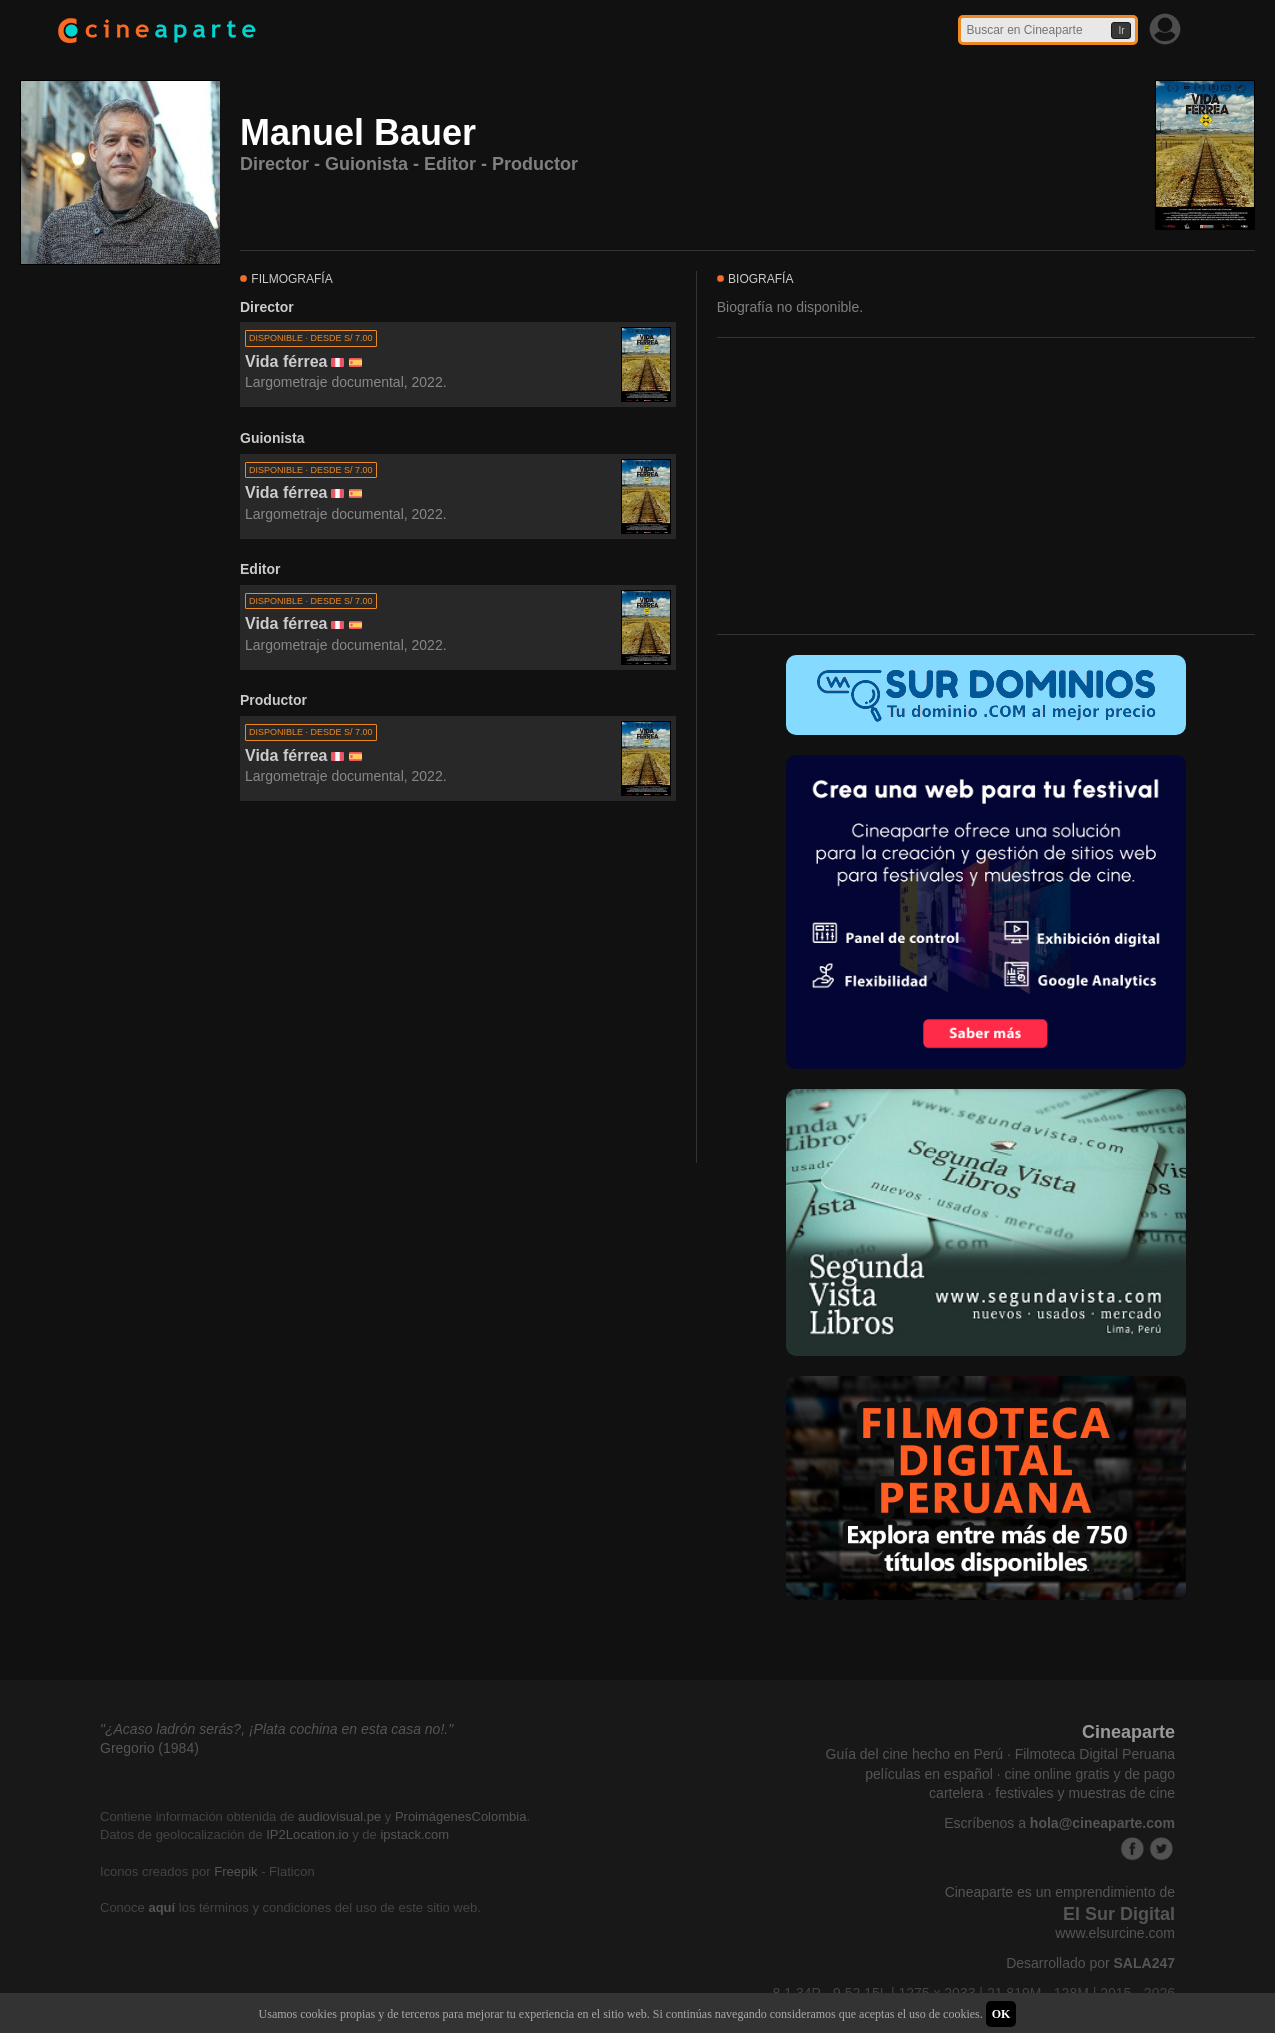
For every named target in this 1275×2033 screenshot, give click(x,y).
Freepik (235, 1871)
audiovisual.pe (339, 1816)
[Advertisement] (458, 983)
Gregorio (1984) (149, 1748)
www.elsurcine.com (1115, 1933)
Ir (1121, 30)
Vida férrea (286, 361)
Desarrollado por (1090, 1963)
